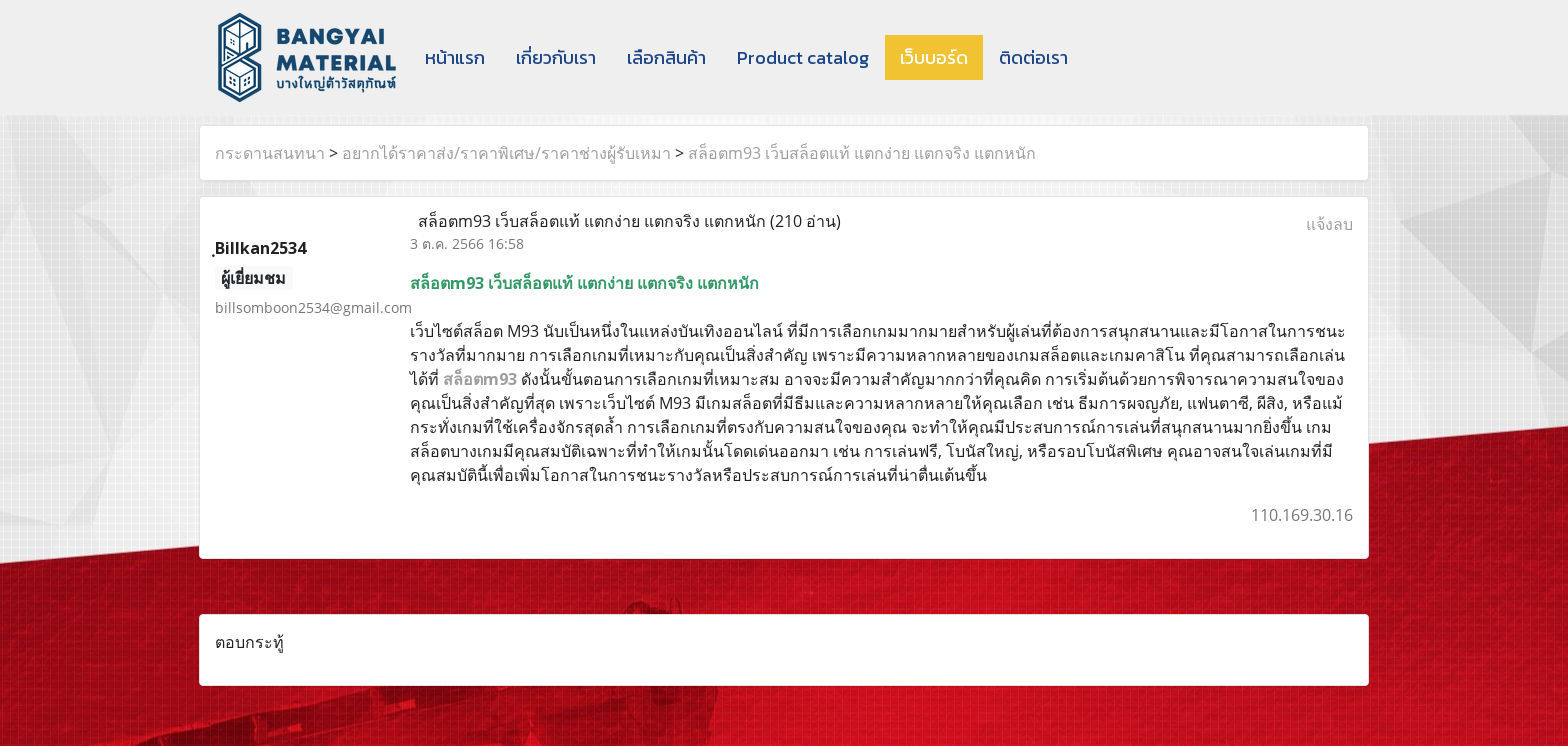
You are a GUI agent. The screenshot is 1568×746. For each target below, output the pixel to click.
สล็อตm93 (480, 379)
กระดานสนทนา (270, 153)
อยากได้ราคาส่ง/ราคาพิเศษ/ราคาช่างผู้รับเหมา (506, 153)
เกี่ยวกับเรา (556, 57)
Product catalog (803, 57)
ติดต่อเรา (1033, 57)
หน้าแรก (455, 57)
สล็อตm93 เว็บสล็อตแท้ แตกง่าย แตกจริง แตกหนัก (862, 153)
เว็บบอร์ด (934, 57)
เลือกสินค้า (666, 57)
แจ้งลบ (1329, 224)
